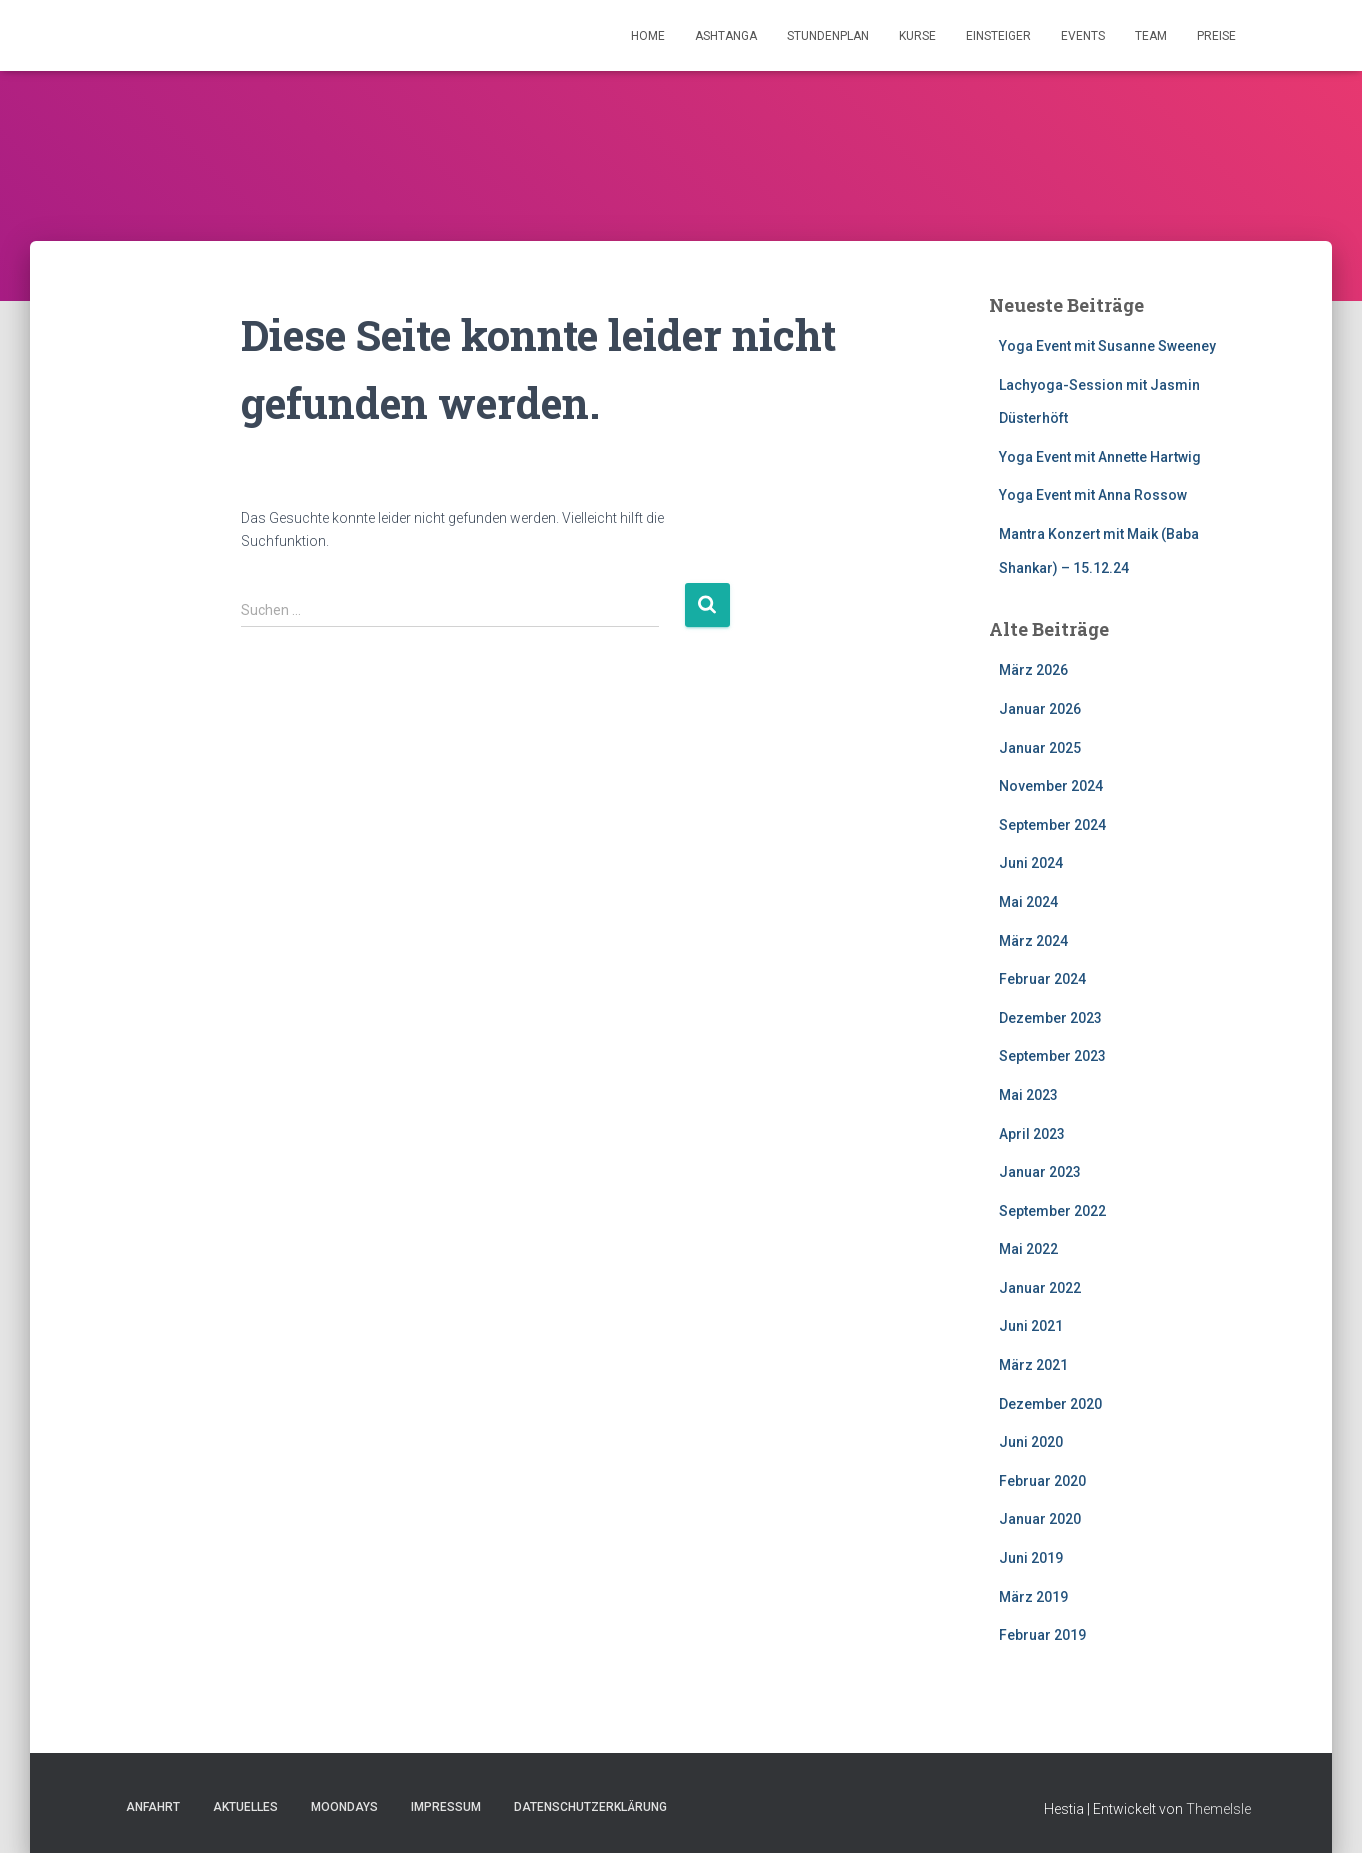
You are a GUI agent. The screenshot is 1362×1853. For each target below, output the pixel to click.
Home (648, 36)
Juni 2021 (1031, 1326)
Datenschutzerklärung (590, 1807)
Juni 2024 (1031, 863)
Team (1151, 36)
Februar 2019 (1042, 1635)
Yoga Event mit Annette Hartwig (1100, 457)
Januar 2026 (1040, 709)
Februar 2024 (1042, 979)
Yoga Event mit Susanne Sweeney (1107, 346)
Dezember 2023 (1050, 1018)
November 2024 (1051, 786)
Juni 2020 (1031, 1442)
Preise (1216, 36)
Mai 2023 (1028, 1095)
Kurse (917, 36)
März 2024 (1033, 941)
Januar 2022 (1040, 1288)
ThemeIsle (1218, 1809)
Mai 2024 (1028, 902)
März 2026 (1033, 670)
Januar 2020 (1040, 1519)
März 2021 (1033, 1365)
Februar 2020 (1042, 1481)
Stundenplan (828, 36)
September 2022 (1052, 1211)
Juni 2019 (1031, 1558)
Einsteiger (998, 36)
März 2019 (1033, 1597)
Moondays (344, 1807)
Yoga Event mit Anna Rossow (1093, 495)
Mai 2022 (1028, 1249)
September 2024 (1052, 825)
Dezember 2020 (1050, 1404)
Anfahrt (153, 1807)
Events (1083, 36)
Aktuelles (245, 1807)
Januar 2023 (1040, 1172)
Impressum (446, 1807)
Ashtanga (726, 36)
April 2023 (1032, 1134)
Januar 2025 (1040, 748)
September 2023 (1052, 1056)
